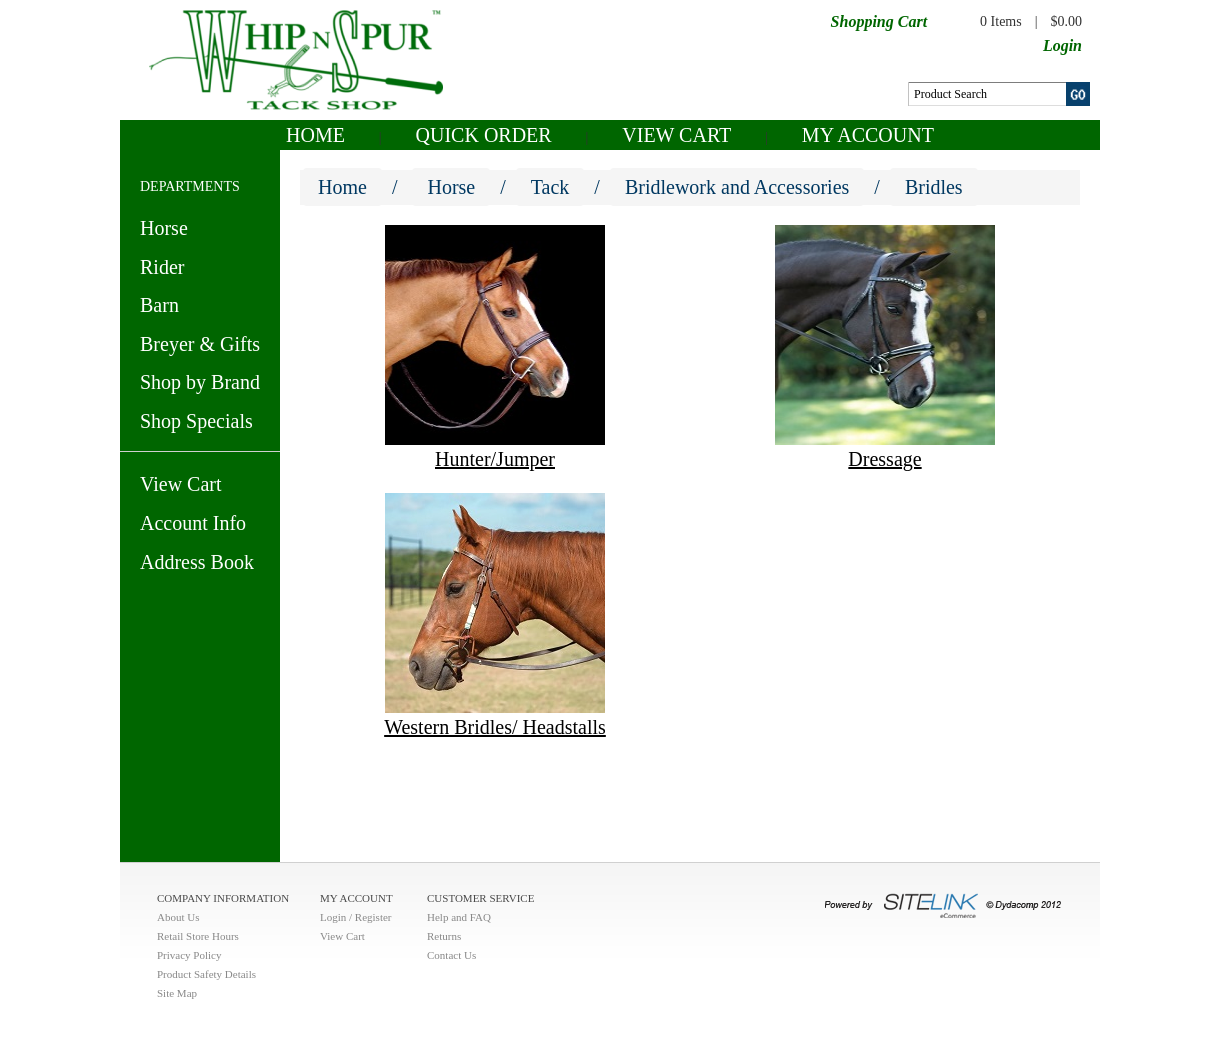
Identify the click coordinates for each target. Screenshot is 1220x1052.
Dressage (884, 459)
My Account (868, 135)
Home (315, 135)
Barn (159, 305)
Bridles (934, 187)
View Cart (676, 135)
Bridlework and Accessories (737, 187)
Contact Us (451, 955)
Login (1062, 45)
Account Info (193, 523)
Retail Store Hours (198, 936)
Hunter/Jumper (495, 459)
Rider (162, 267)
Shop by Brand (200, 382)
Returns (444, 936)
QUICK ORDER (484, 135)
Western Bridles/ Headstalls (495, 727)
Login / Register (356, 917)
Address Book (197, 562)
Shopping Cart (879, 21)
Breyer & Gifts (200, 344)
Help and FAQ (459, 917)
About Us (178, 917)
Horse (164, 228)
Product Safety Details (206, 974)
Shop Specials (196, 421)
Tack (550, 187)
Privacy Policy (189, 955)
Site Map (177, 993)
